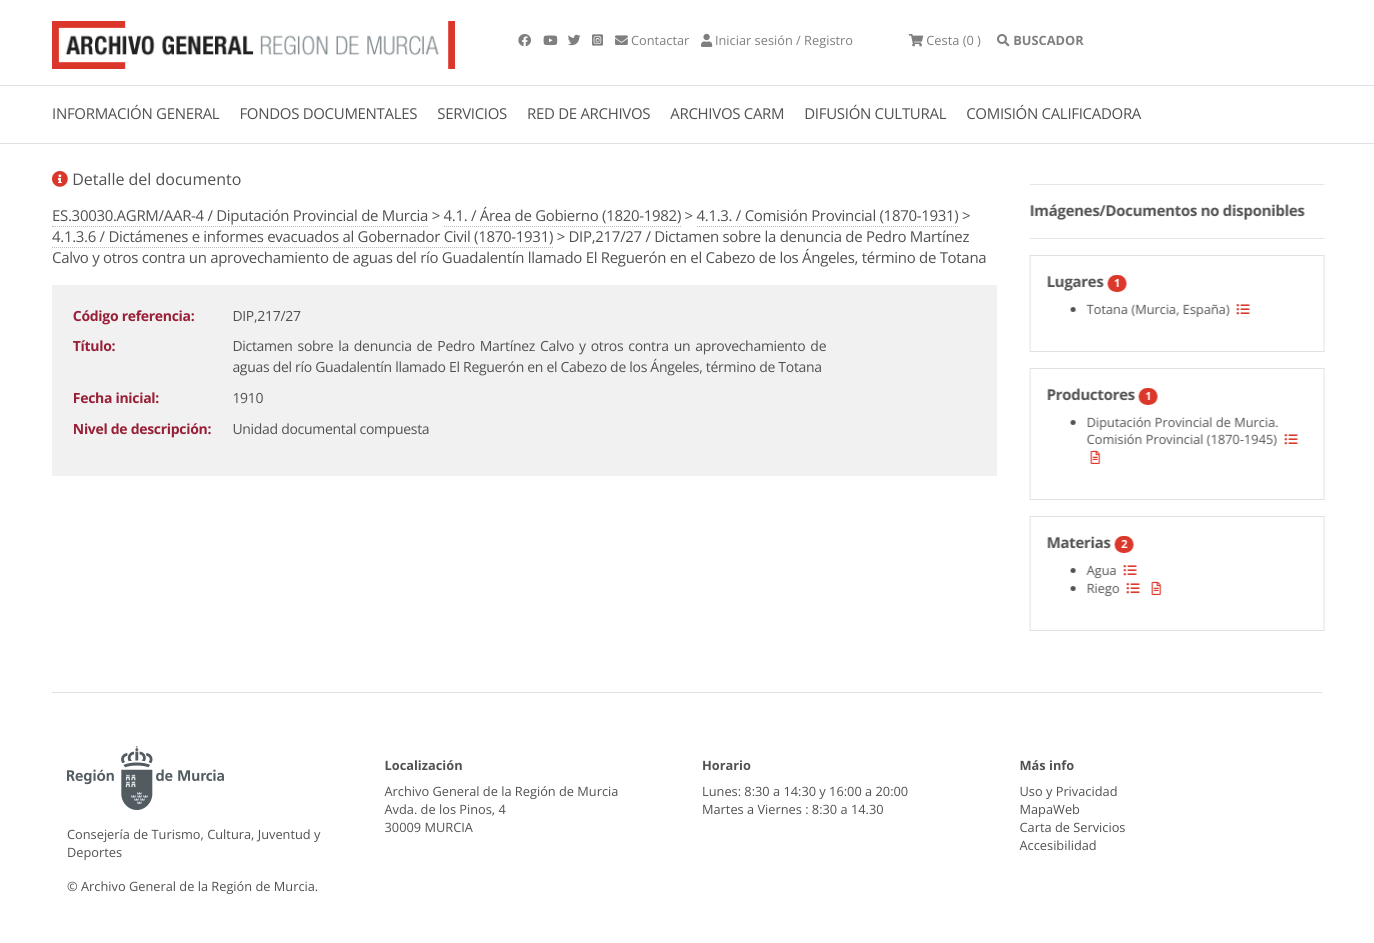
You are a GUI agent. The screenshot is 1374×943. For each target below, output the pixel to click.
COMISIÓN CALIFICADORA (1053, 114)
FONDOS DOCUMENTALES (328, 114)
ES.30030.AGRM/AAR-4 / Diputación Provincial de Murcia (240, 216)
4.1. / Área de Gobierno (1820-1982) (562, 216)
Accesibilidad (1058, 845)
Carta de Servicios (1073, 827)
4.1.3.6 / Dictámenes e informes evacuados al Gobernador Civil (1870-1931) (302, 237)
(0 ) (945, 40)
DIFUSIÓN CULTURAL (875, 114)
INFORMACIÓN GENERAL (135, 114)
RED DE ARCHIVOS (588, 114)
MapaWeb (1050, 809)
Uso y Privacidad (1069, 791)
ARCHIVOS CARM (727, 114)
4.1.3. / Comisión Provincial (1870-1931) (828, 216)
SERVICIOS (472, 114)
